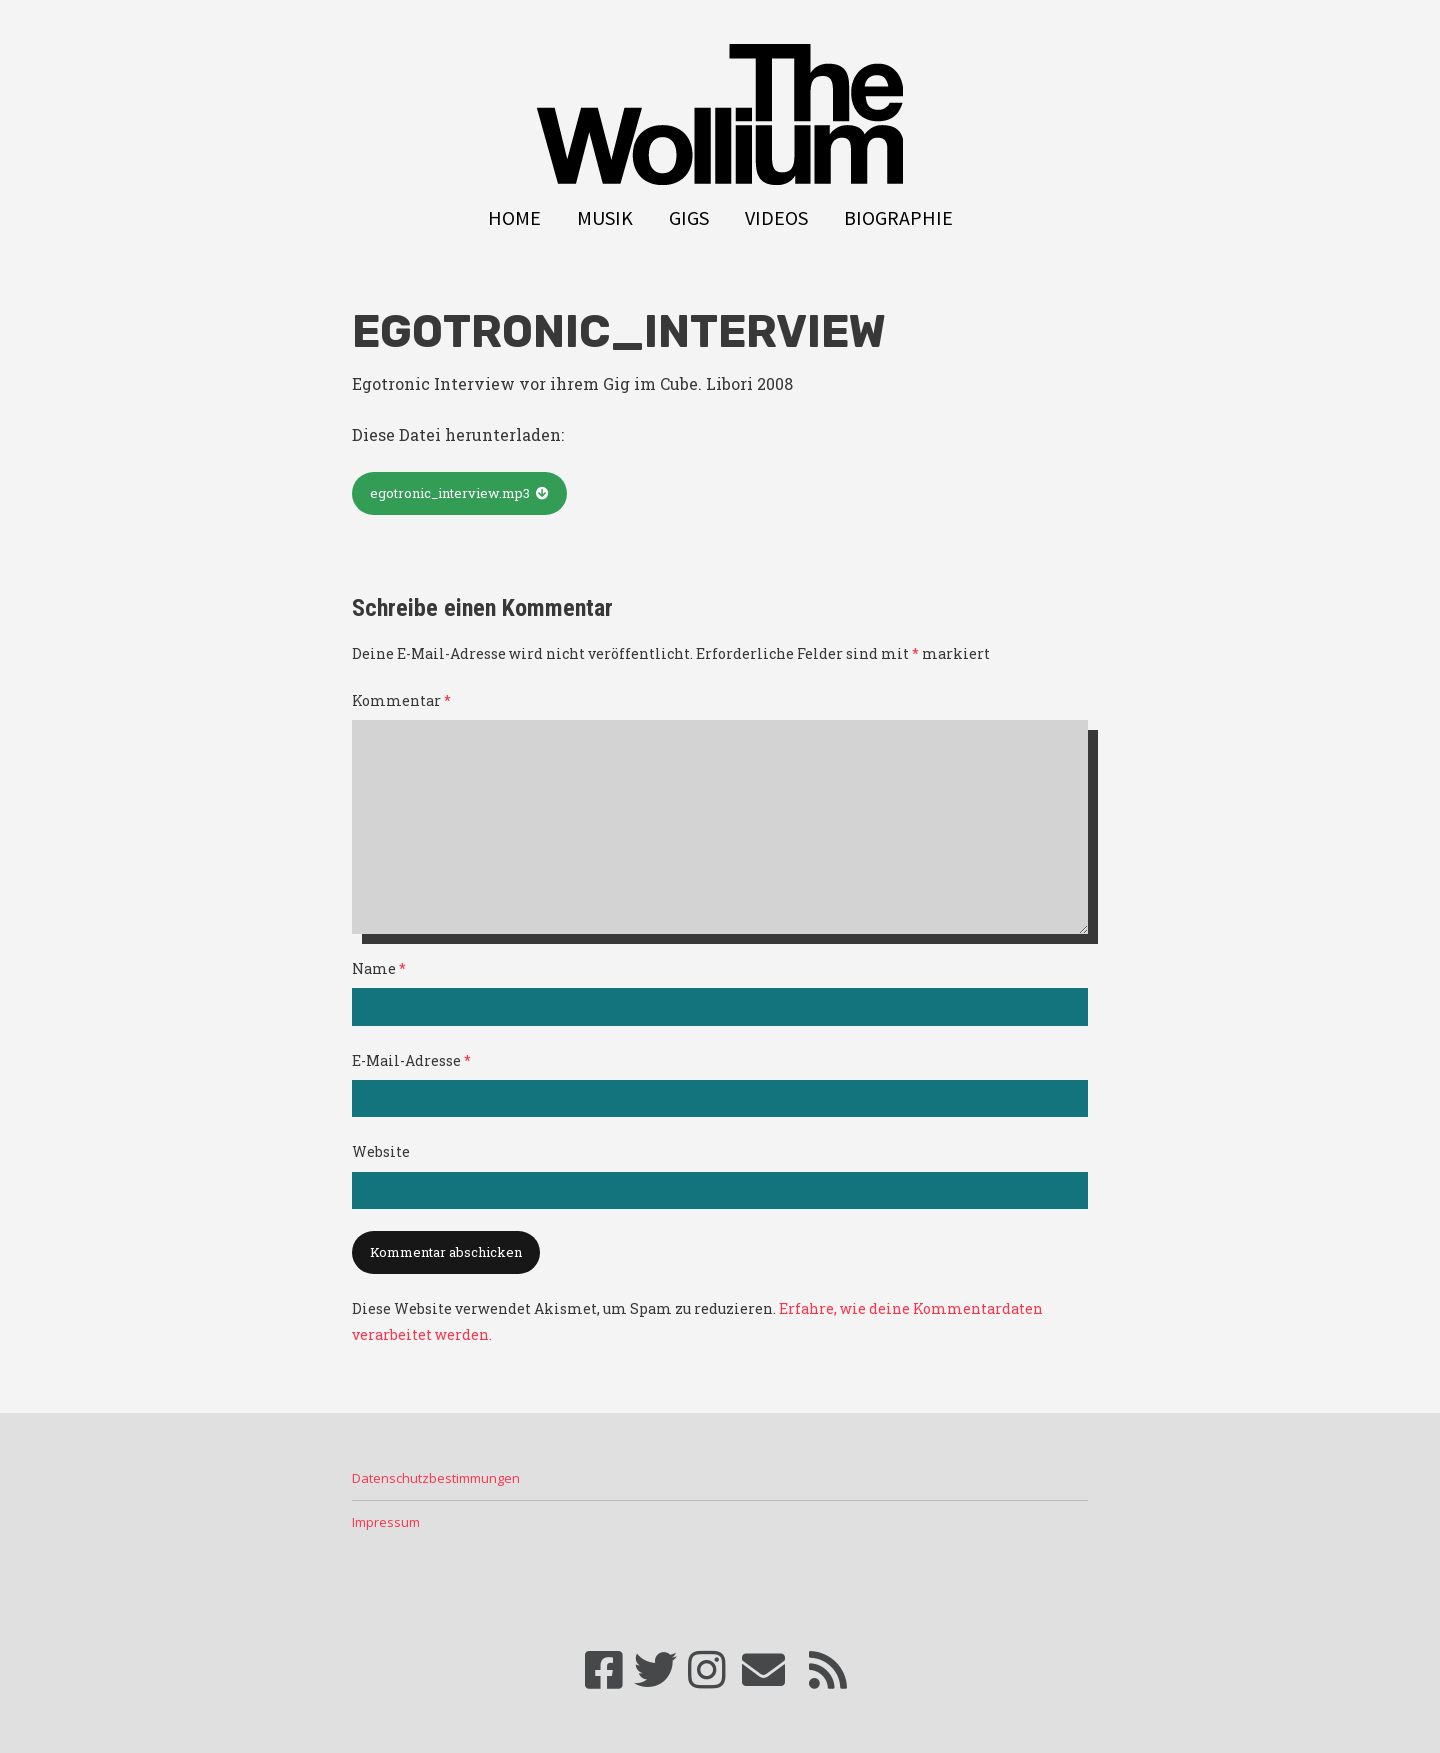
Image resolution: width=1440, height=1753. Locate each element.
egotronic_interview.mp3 (450, 493)
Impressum (386, 1522)
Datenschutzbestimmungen (436, 1478)
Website (381, 1151)
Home (514, 218)
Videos (776, 218)
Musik (605, 218)
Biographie (898, 218)
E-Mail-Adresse (411, 1060)
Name (379, 968)
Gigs (689, 218)
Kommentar (401, 700)
